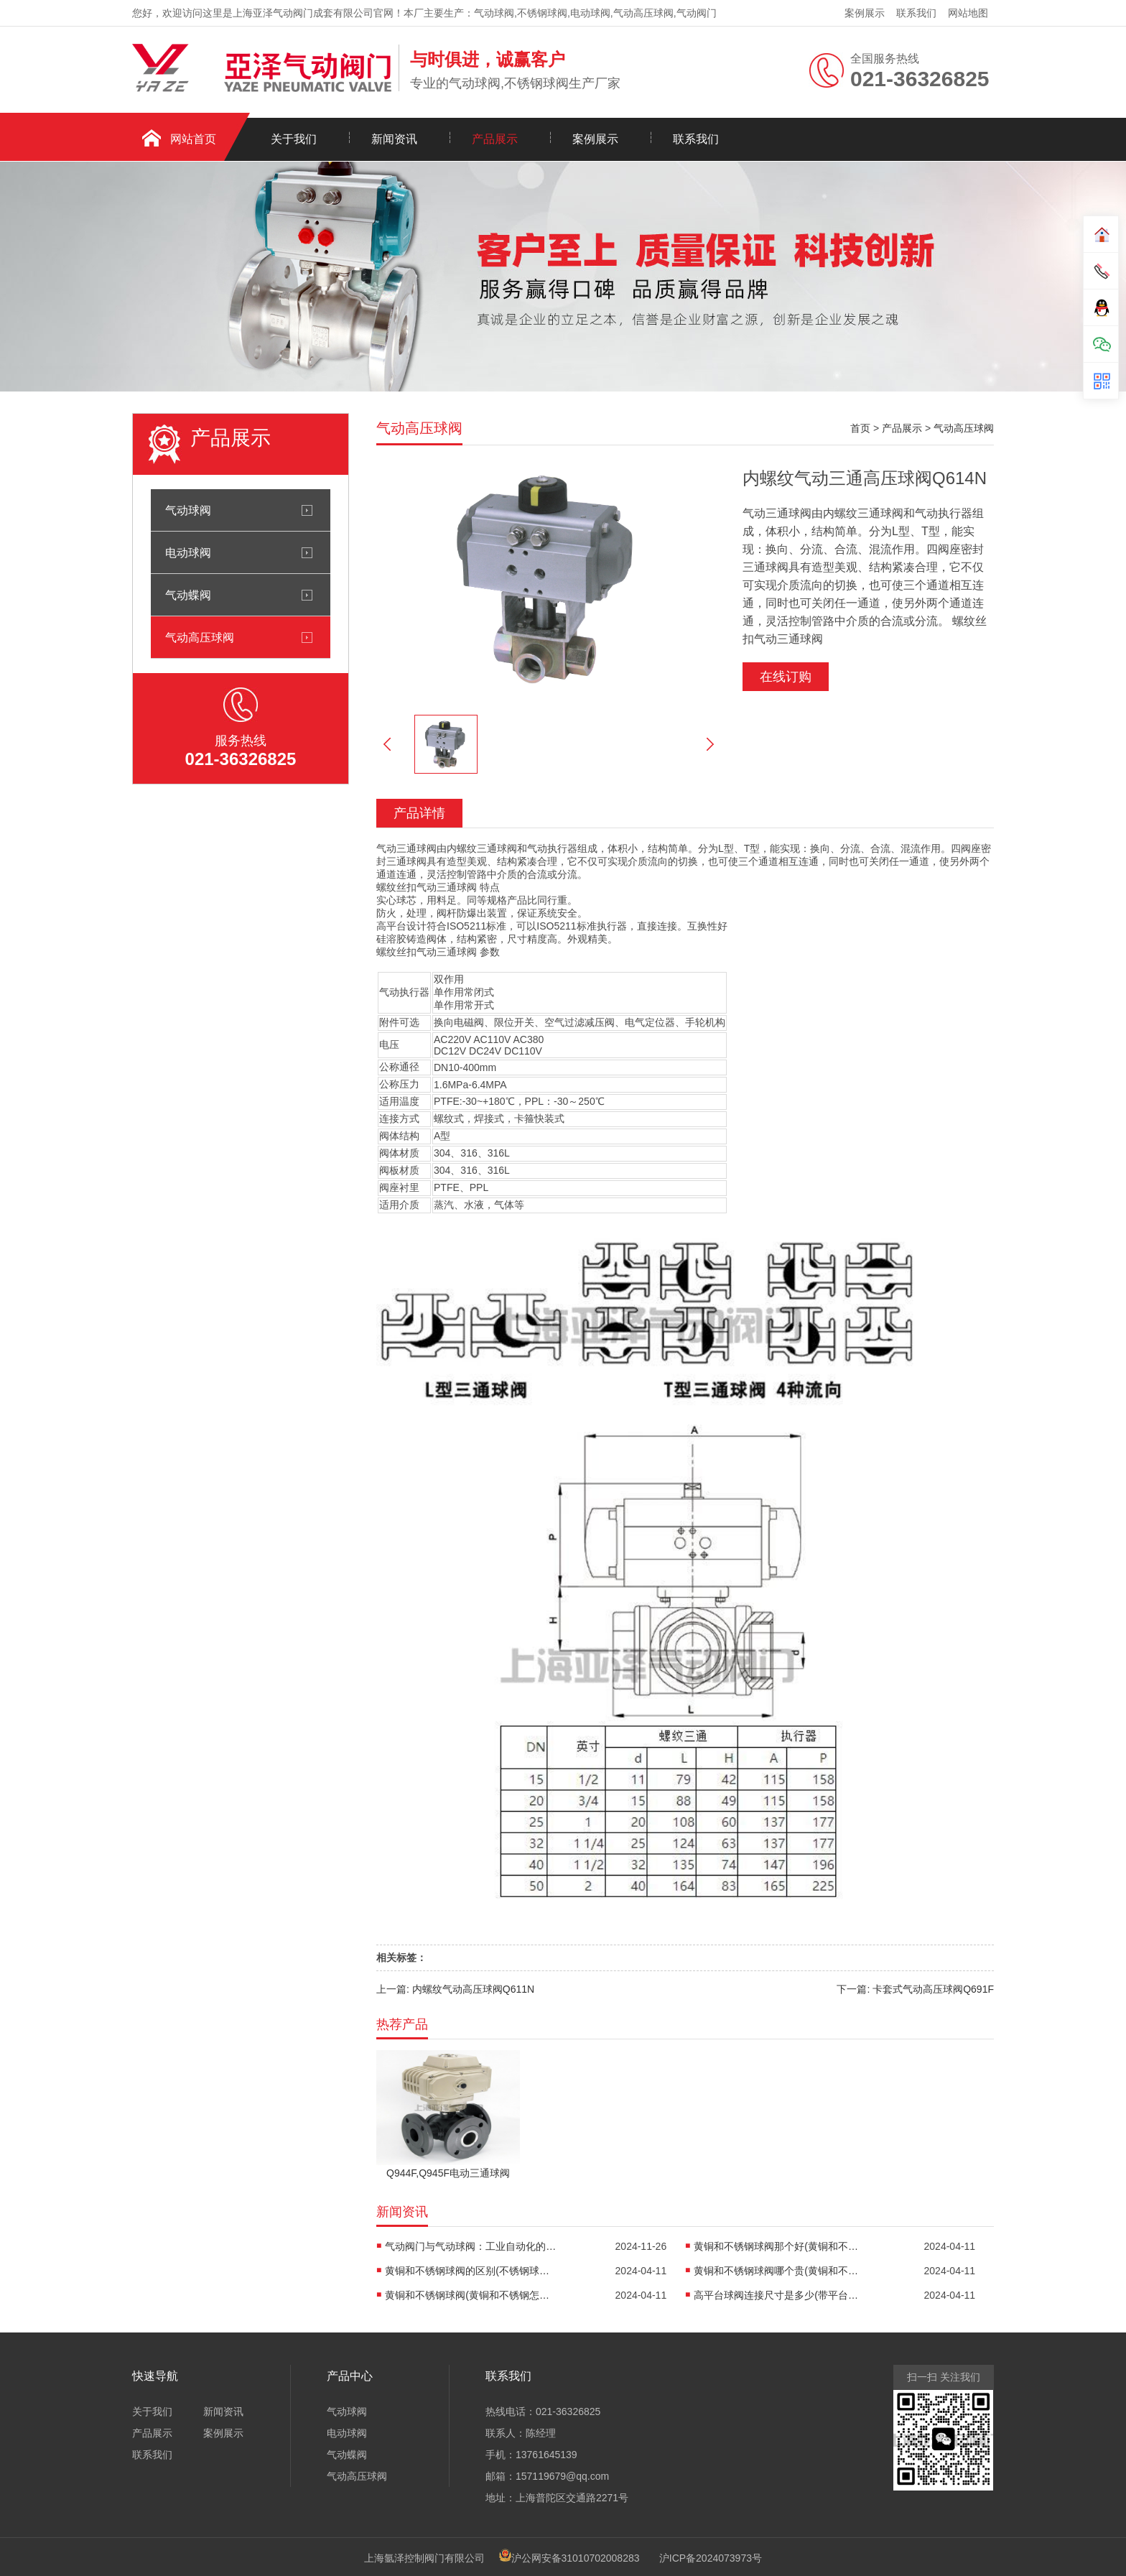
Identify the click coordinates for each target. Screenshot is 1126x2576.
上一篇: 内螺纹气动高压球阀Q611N (455, 1989)
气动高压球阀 (199, 637)
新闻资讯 (394, 139)
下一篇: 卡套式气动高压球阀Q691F (915, 1989)
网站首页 (193, 139)
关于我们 (294, 139)
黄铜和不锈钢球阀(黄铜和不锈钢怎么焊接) (471, 2295)
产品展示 (495, 139)
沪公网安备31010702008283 (575, 2558)
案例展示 (864, 13)
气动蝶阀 (188, 594)
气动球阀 (188, 510)
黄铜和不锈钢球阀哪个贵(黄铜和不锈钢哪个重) (780, 2270)
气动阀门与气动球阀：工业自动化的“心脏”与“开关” (471, 2246)
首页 (860, 428)
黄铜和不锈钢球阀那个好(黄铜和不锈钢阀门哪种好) (780, 2246)
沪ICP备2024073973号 (710, 2558)
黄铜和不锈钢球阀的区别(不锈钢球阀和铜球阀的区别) (471, 2270)
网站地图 (968, 13)
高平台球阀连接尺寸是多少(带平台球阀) (780, 2295)
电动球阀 (188, 552)
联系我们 (916, 13)
